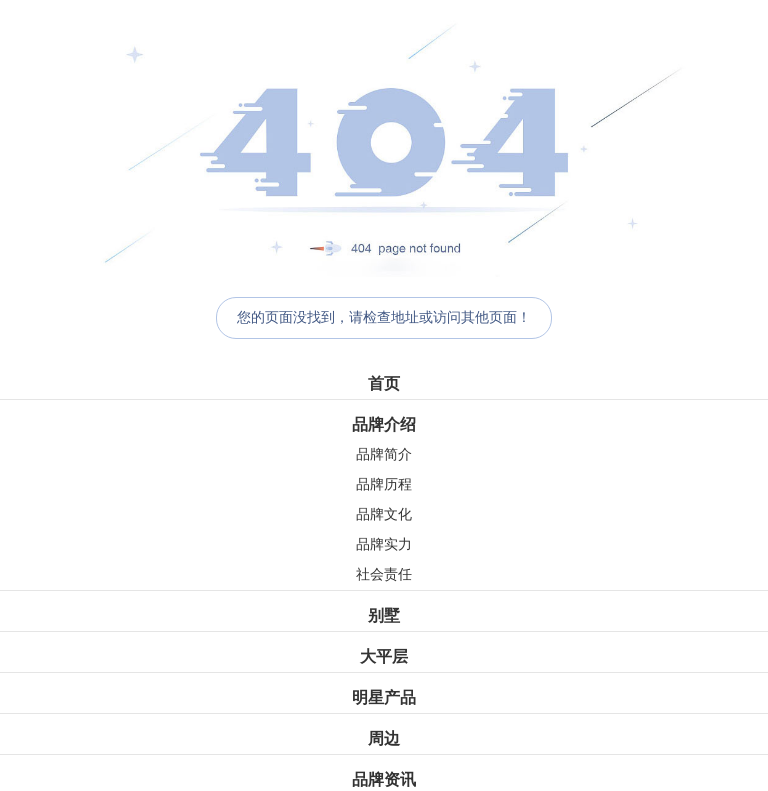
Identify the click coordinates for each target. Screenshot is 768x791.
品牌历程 (384, 484)
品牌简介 (384, 454)
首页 (384, 383)
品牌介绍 (384, 424)
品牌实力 (384, 544)
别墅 (384, 615)
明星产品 (384, 697)
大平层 (384, 656)
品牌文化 (384, 514)
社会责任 (384, 574)
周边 (384, 738)
